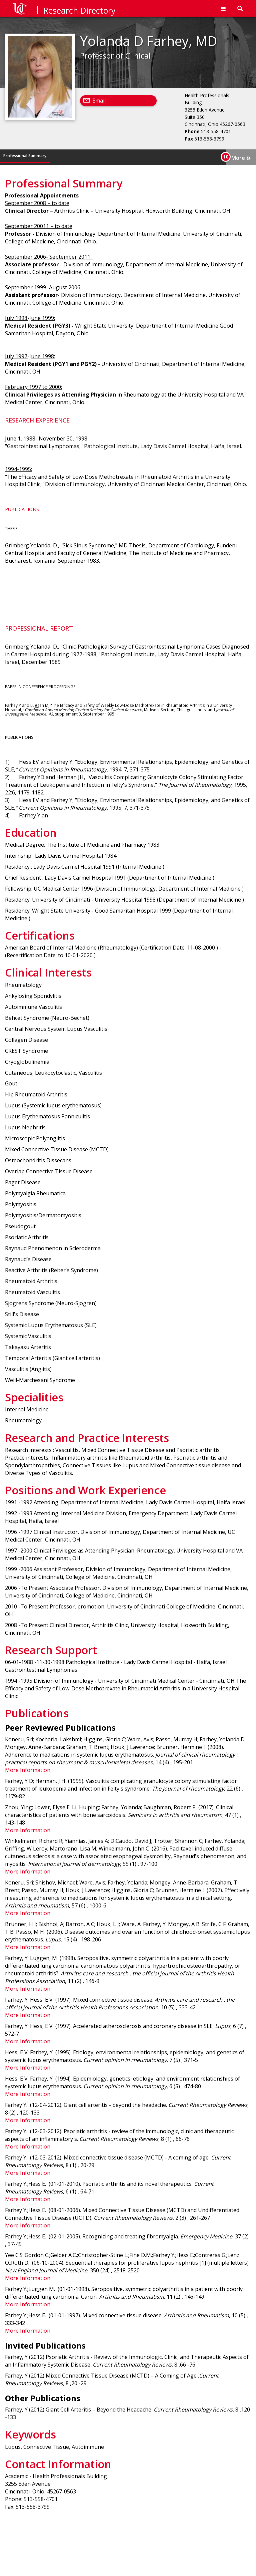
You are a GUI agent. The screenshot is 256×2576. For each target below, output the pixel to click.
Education (62, 155)
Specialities (159, 155)
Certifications (91, 155)
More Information (27, 1770)
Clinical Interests (126, 155)
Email (99, 100)
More (241, 157)
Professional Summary (24, 155)
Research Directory (79, 10)
